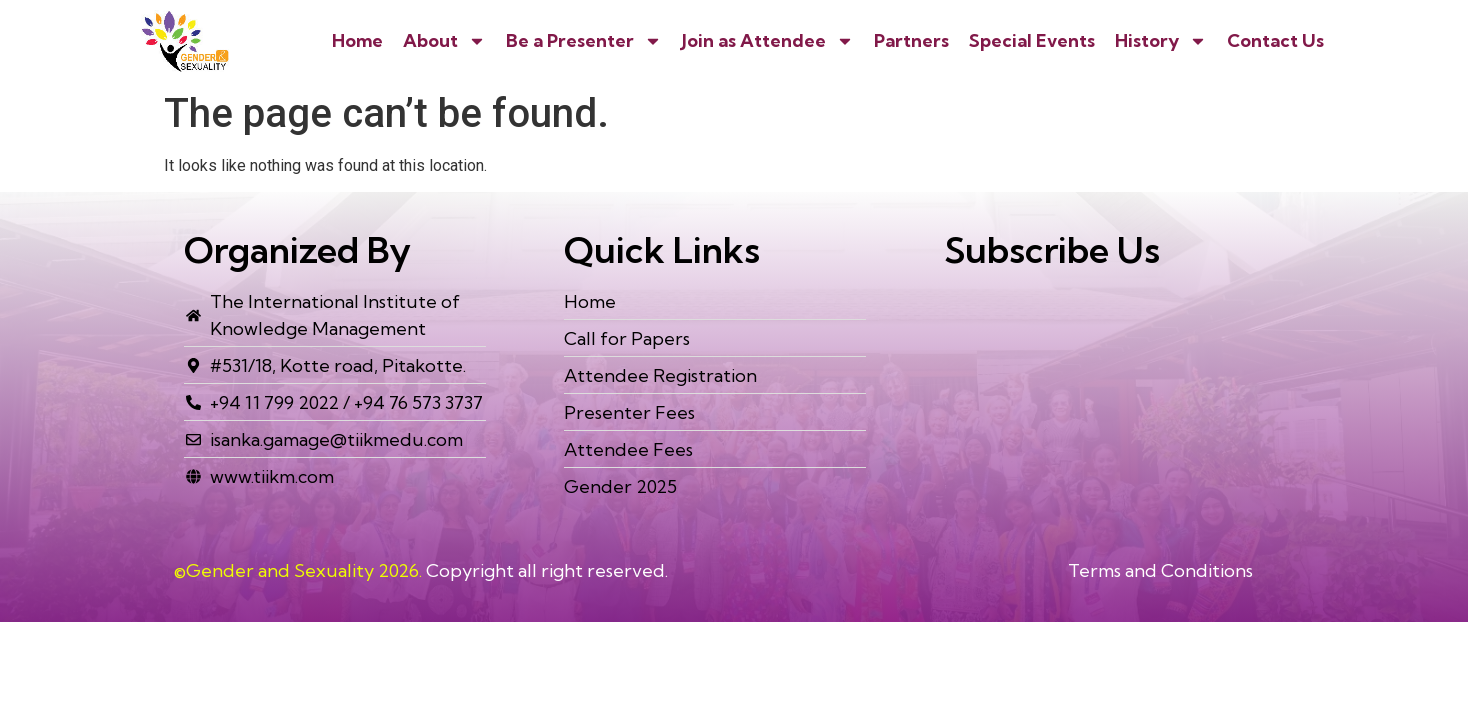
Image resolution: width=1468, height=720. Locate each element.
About (444, 41)
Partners (911, 40)
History (1161, 41)
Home (357, 40)
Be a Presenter (584, 41)
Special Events (1032, 40)
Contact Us (1275, 40)
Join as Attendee (768, 41)
